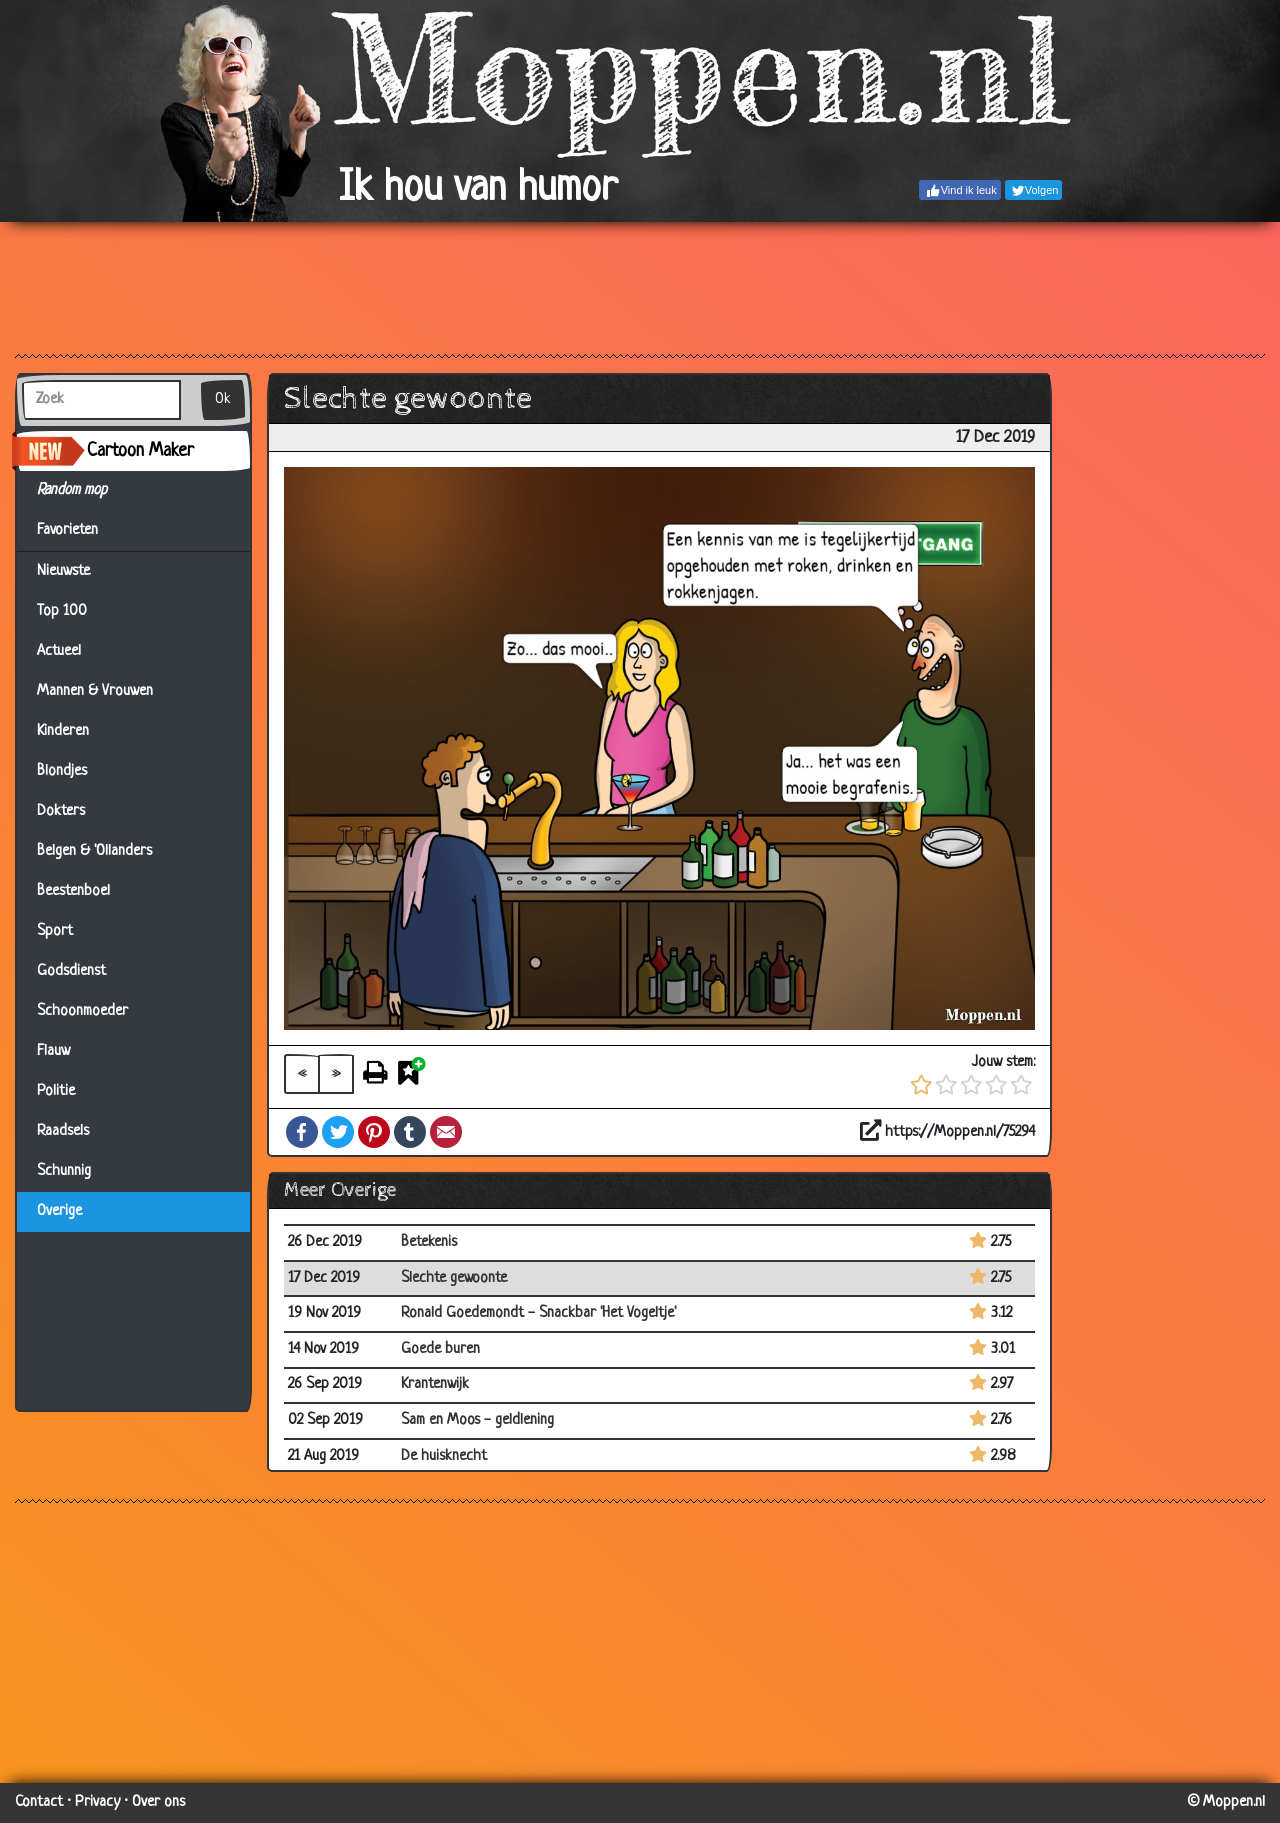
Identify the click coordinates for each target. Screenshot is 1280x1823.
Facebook (302, 1132)
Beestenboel (73, 891)
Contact (39, 1802)
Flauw (53, 1051)
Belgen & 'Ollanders (94, 851)
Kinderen (63, 731)
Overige (59, 1211)
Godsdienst (71, 971)
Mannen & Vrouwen (95, 691)
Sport (55, 931)
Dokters (61, 811)
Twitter (338, 1132)
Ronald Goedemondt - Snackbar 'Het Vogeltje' (538, 1313)
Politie (56, 1091)
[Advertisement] (640, 287)
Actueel (59, 651)
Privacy (97, 1802)
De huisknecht (444, 1456)
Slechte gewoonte (454, 1278)
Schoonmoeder (82, 1011)
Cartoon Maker (140, 451)
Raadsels (63, 1131)
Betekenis (429, 1242)
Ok (223, 399)
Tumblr (410, 1132)
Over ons (158, 1802)
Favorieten (79, 531)
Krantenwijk (435, 1384)
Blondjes (62, 771)
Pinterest (374, 1132)
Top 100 (62, 611)
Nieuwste (63, 571)
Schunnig (64, 1171)
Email (446, 1132)
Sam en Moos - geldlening (477, 1420)
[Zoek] (101, 400)
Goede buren (440, 1349)
